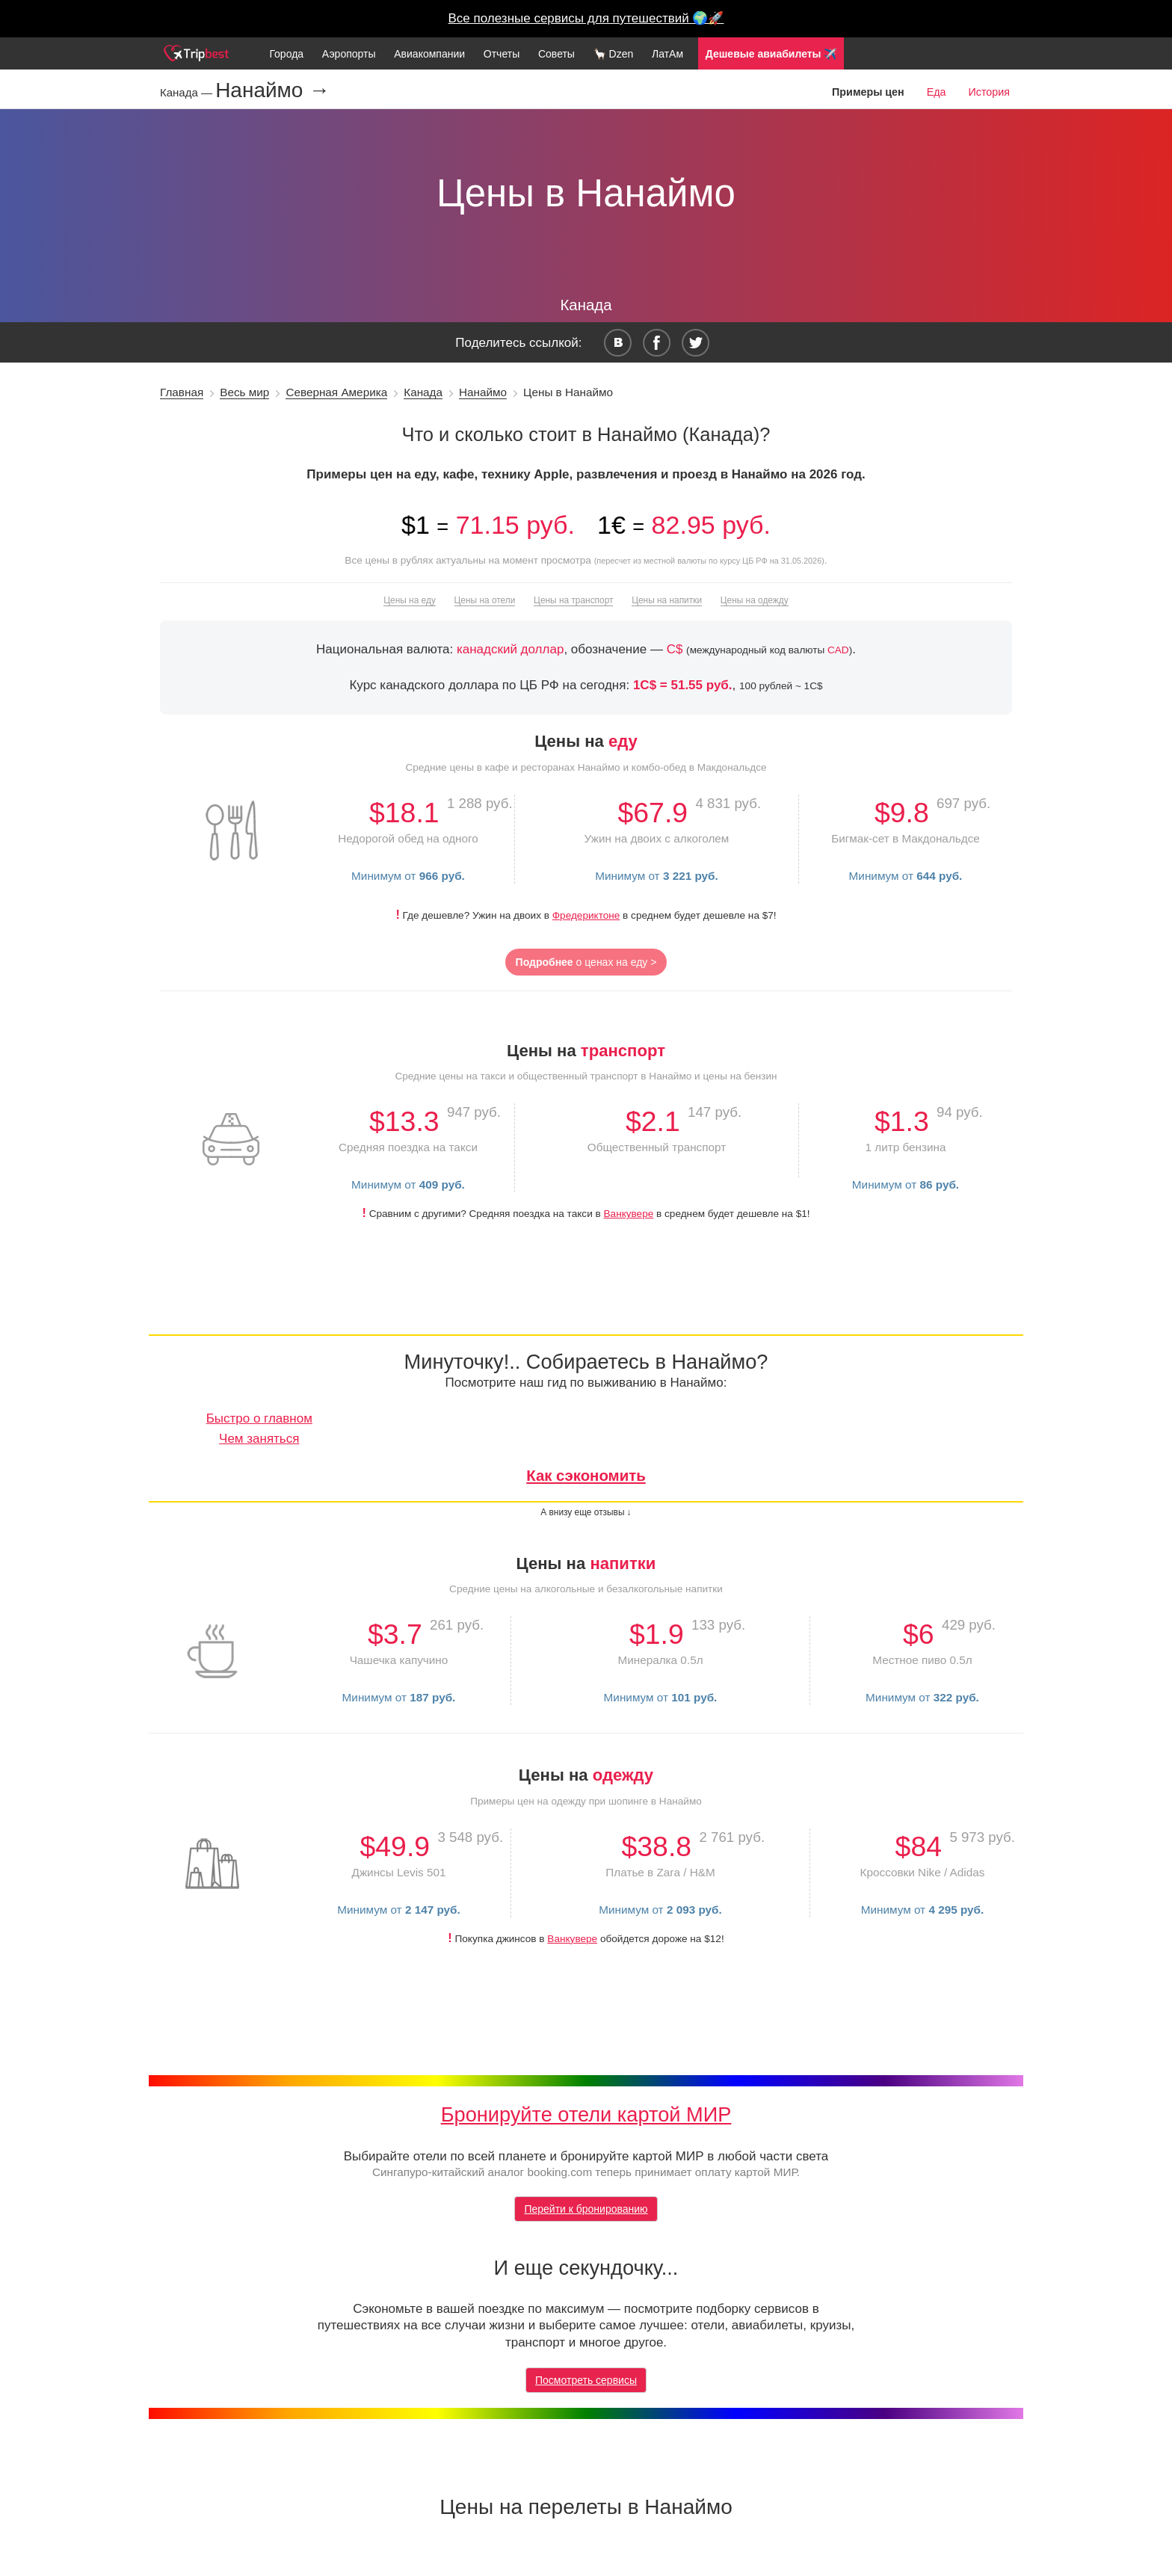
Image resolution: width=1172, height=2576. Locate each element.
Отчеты (501, 54)
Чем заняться (259, 1439)
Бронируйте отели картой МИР (586, 2114)
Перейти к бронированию (585, 2209)
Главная (181, 392)
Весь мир (244, 392)
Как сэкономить (586, 1475)
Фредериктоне (586, 915)
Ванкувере (629, 1213)
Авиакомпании (429, 54)
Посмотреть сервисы (586, 2380)
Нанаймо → (272, 90)
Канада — (187, 92)
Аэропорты (349, 54)
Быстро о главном (259, 1418)
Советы (556, 54)
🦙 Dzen (613, 54)
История (989, 92)
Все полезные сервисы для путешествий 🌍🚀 (586, 18)
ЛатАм (667, 54)
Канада (423, 392)
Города (286, 54)
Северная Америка (336, 392)
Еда (936, 92)
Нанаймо (483, 392)
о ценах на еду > (586, 962)
